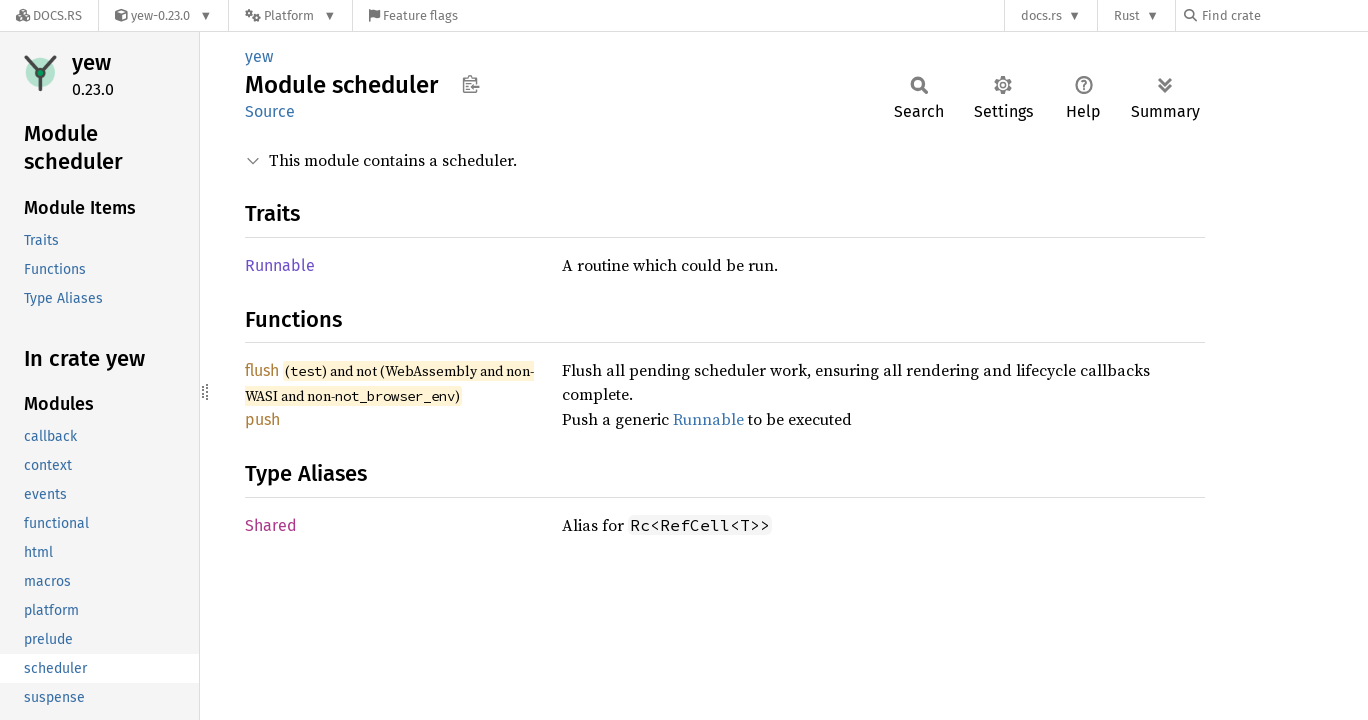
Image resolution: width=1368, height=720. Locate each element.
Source (270, 111)
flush (262, 370)
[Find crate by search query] (1284, 15)
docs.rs (1041, 15)
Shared (271, 525)
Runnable (280, 265)
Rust (1127, 15)
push (262, 419)
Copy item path (470, 84)
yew (91, 62)
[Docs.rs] (49, 15)
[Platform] (290, 15)
